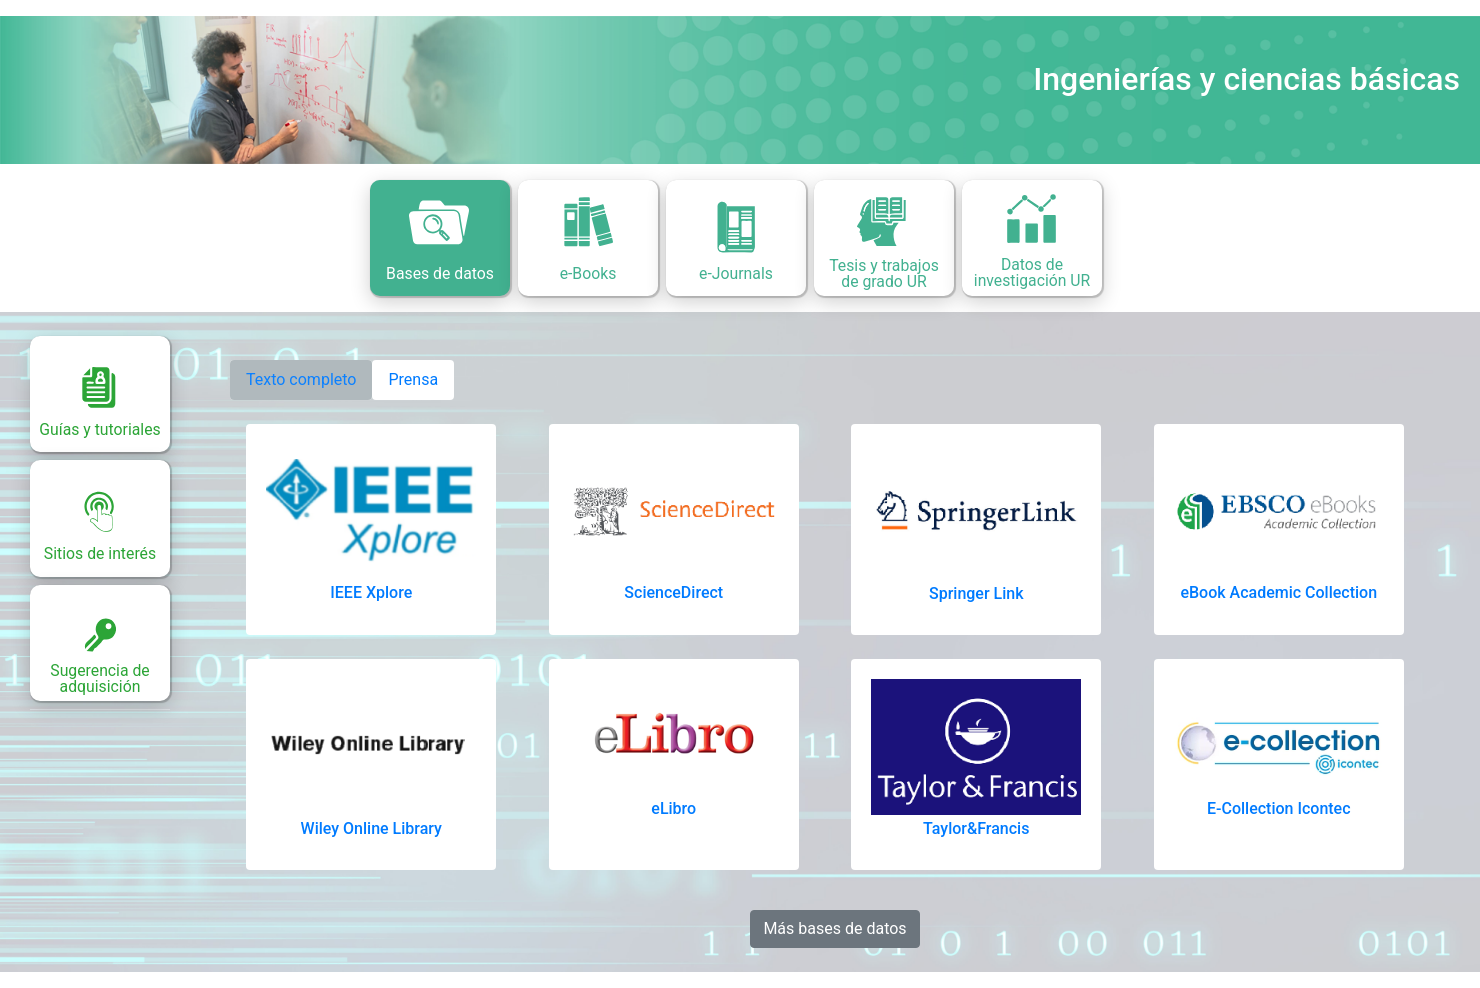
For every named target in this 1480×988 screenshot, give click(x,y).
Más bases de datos (834, 928)
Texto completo (301, 379)
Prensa (413, 379)
